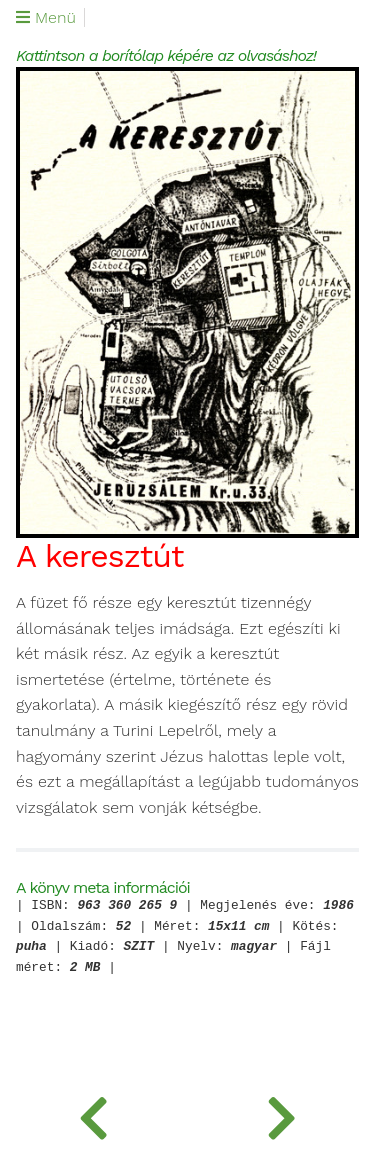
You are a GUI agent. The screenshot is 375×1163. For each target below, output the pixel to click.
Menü (46, 18)
